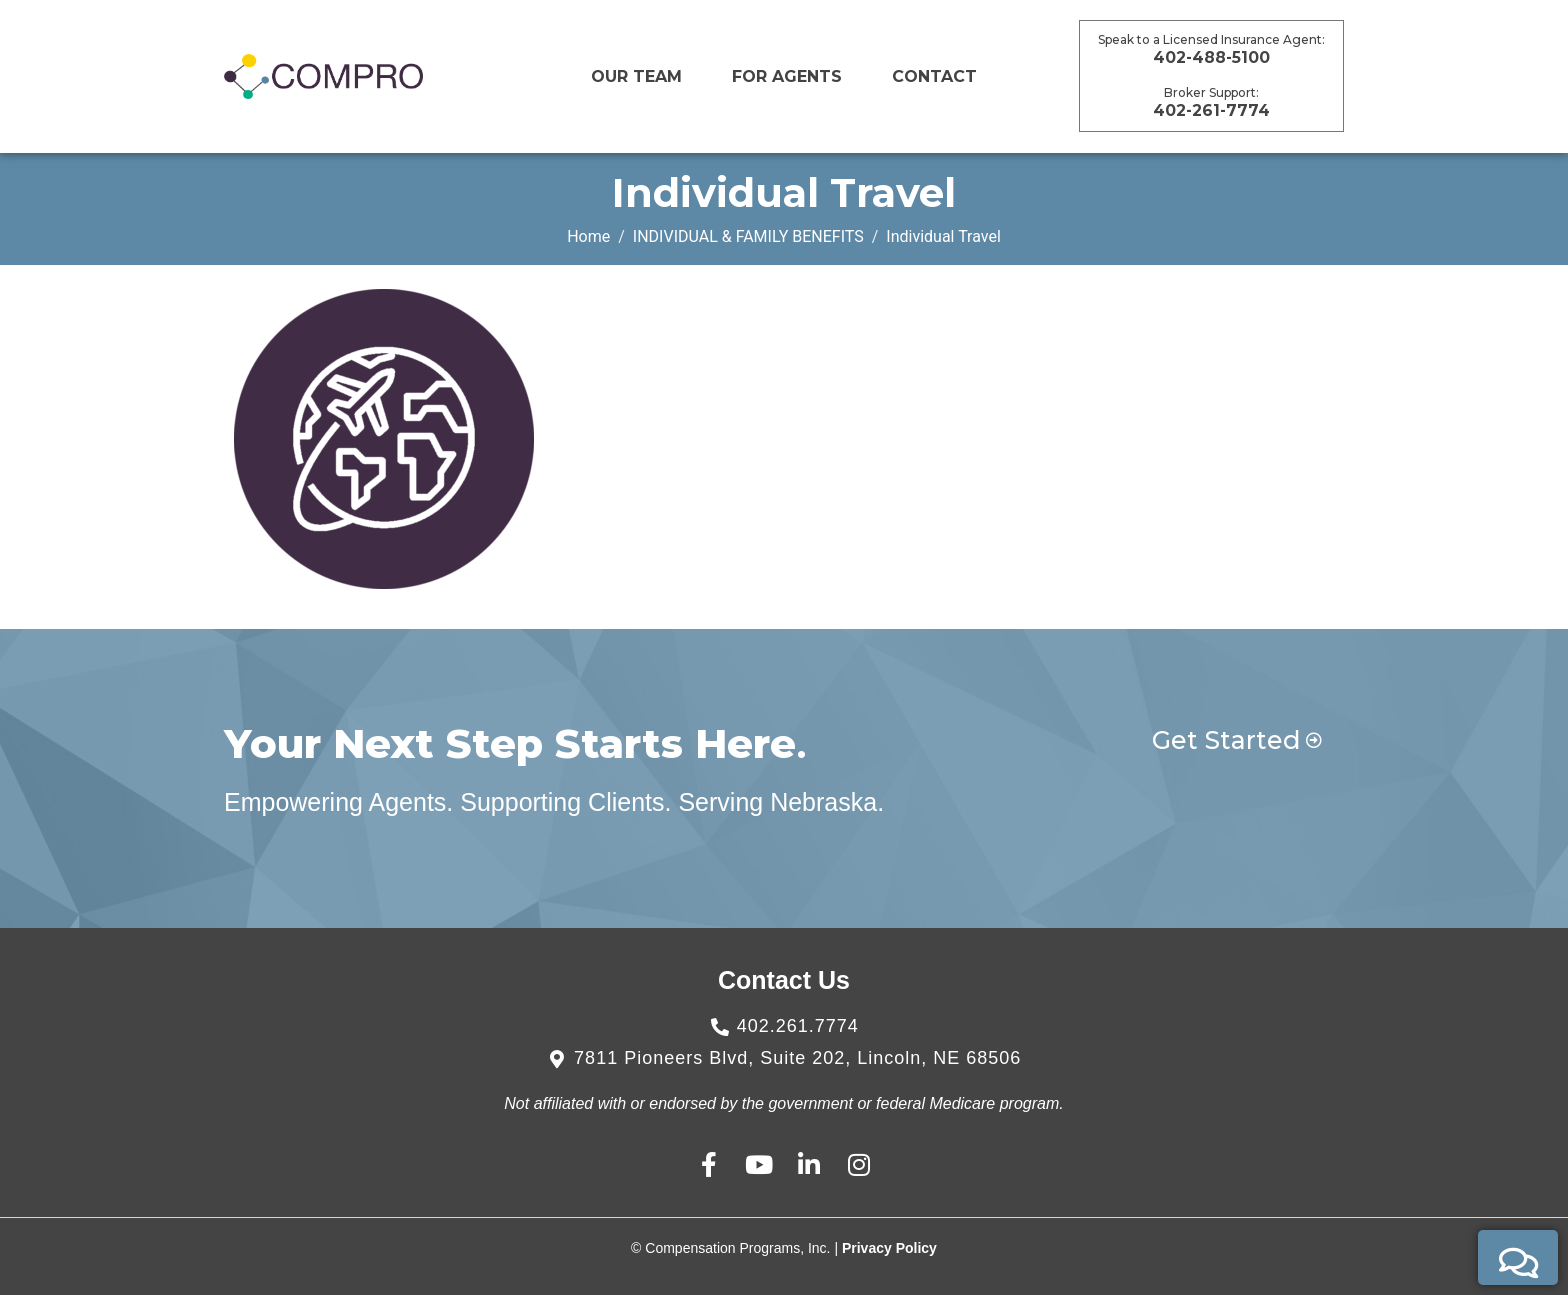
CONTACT (934, 76)
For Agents (787, 76)
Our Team (636, 76)
